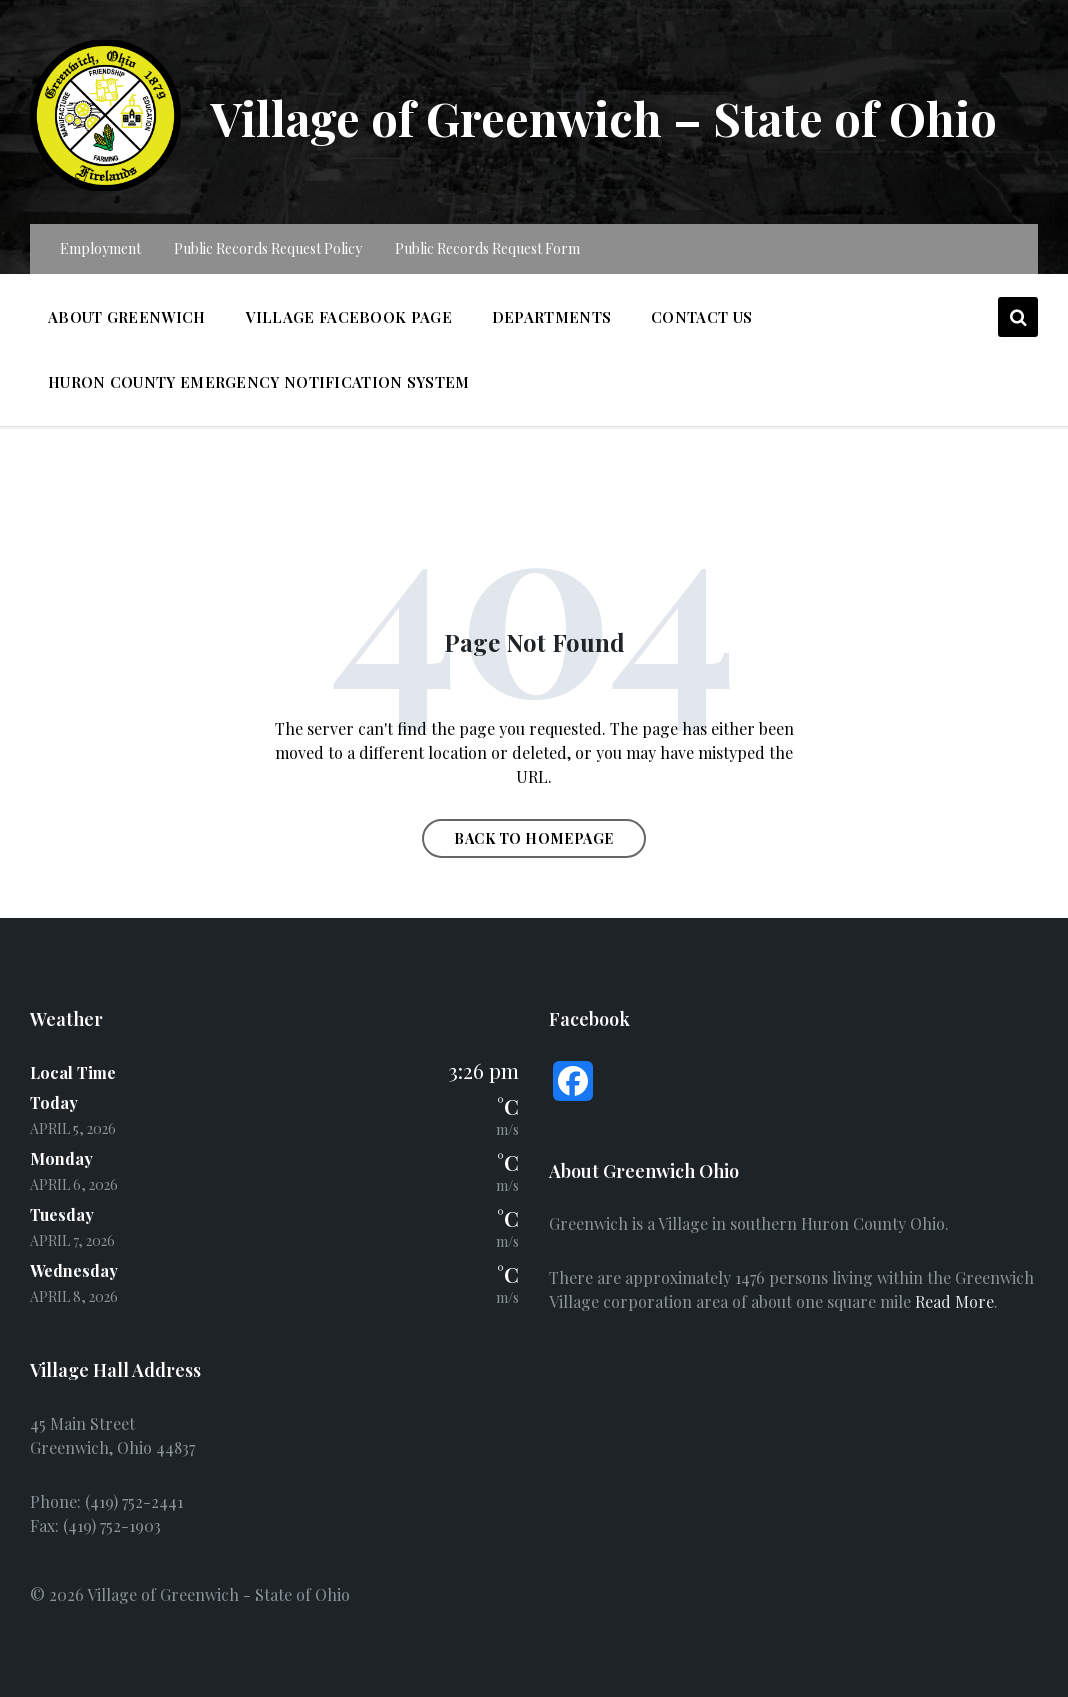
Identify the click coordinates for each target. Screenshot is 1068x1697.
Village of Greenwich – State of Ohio (613, 117)
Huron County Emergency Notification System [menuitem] (259, 382)
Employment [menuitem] (100, 248)
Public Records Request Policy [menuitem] (268, 248)
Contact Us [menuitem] (701, 317)
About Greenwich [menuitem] (127, 317)
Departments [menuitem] (551, 317)
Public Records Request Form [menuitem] (487, 248)
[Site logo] (105, 184)
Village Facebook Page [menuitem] (349, 317)
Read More (954, 1301)
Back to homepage (534, 838)
